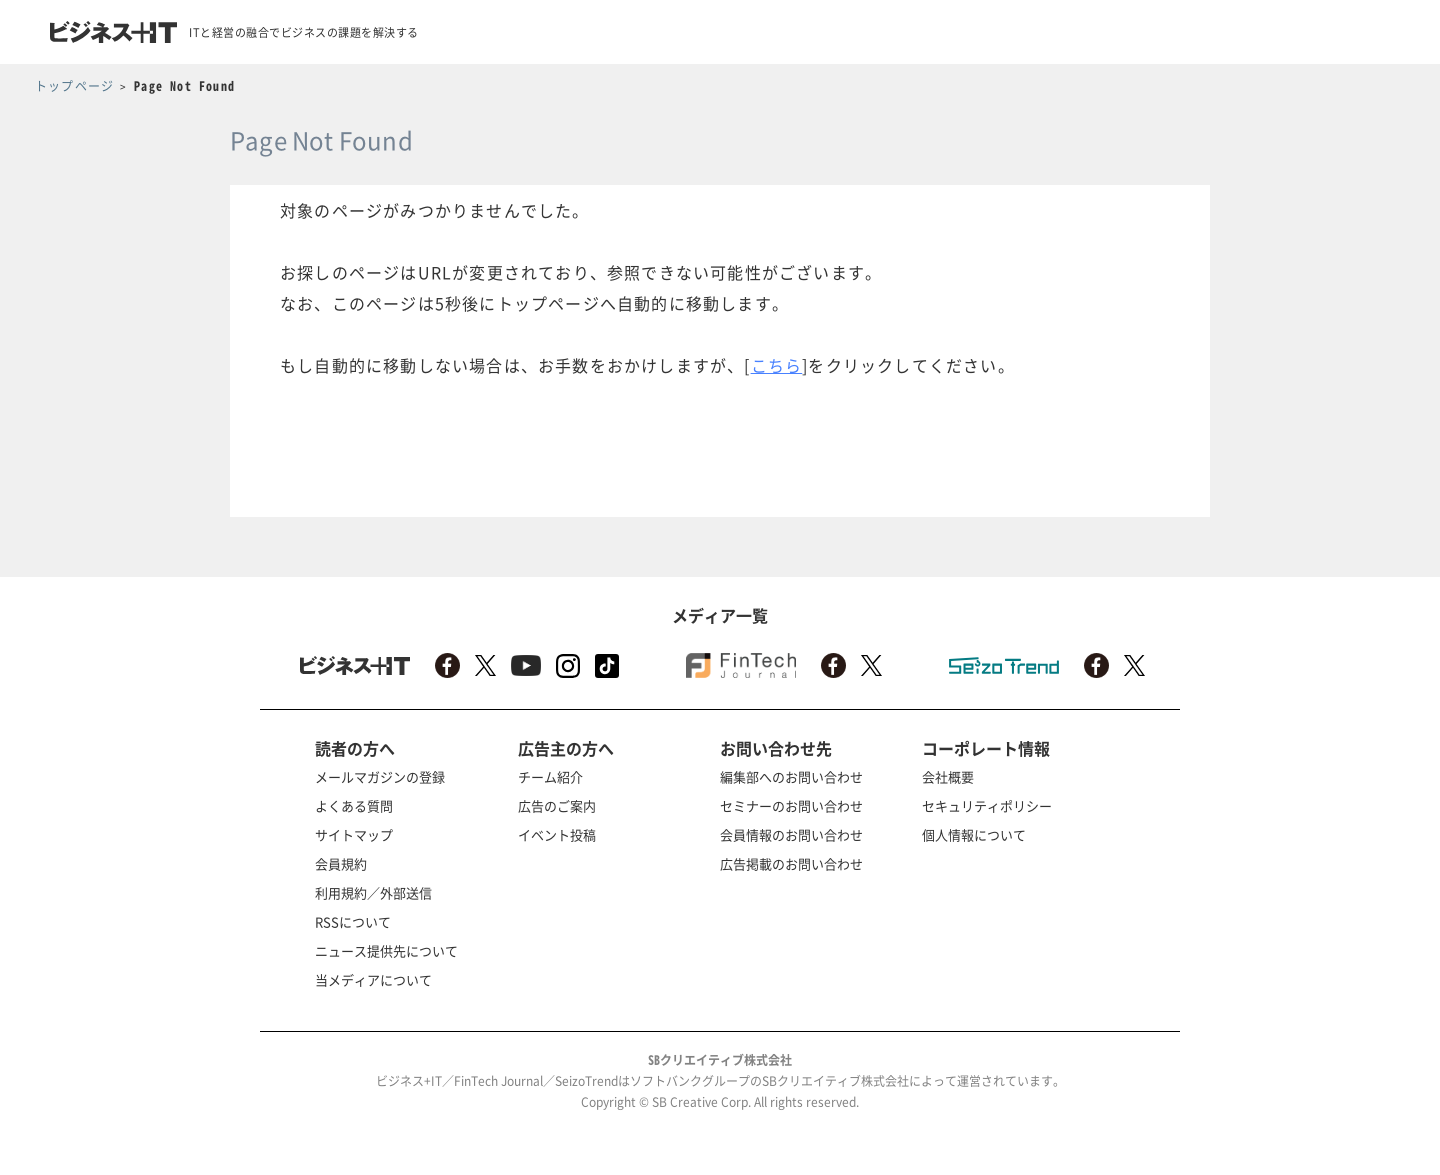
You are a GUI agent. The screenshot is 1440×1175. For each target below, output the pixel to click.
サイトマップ (354, 834)
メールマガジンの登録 (380, 776)
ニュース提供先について (386, 950)
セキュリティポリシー (987, 805)
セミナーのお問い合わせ (791, 805)
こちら (777, 365)
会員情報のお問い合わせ (791, 834)
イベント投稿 (557, 834)
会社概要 (948, 776)
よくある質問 (354, 805)
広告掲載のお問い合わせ (791, 863)
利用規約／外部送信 (373, 892)
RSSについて (353, 921)
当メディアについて (373, 979)
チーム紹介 (550, 776)
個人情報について (974, 834)
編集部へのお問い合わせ (791, 776)
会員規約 (341, 863)
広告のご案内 (557, 805)
